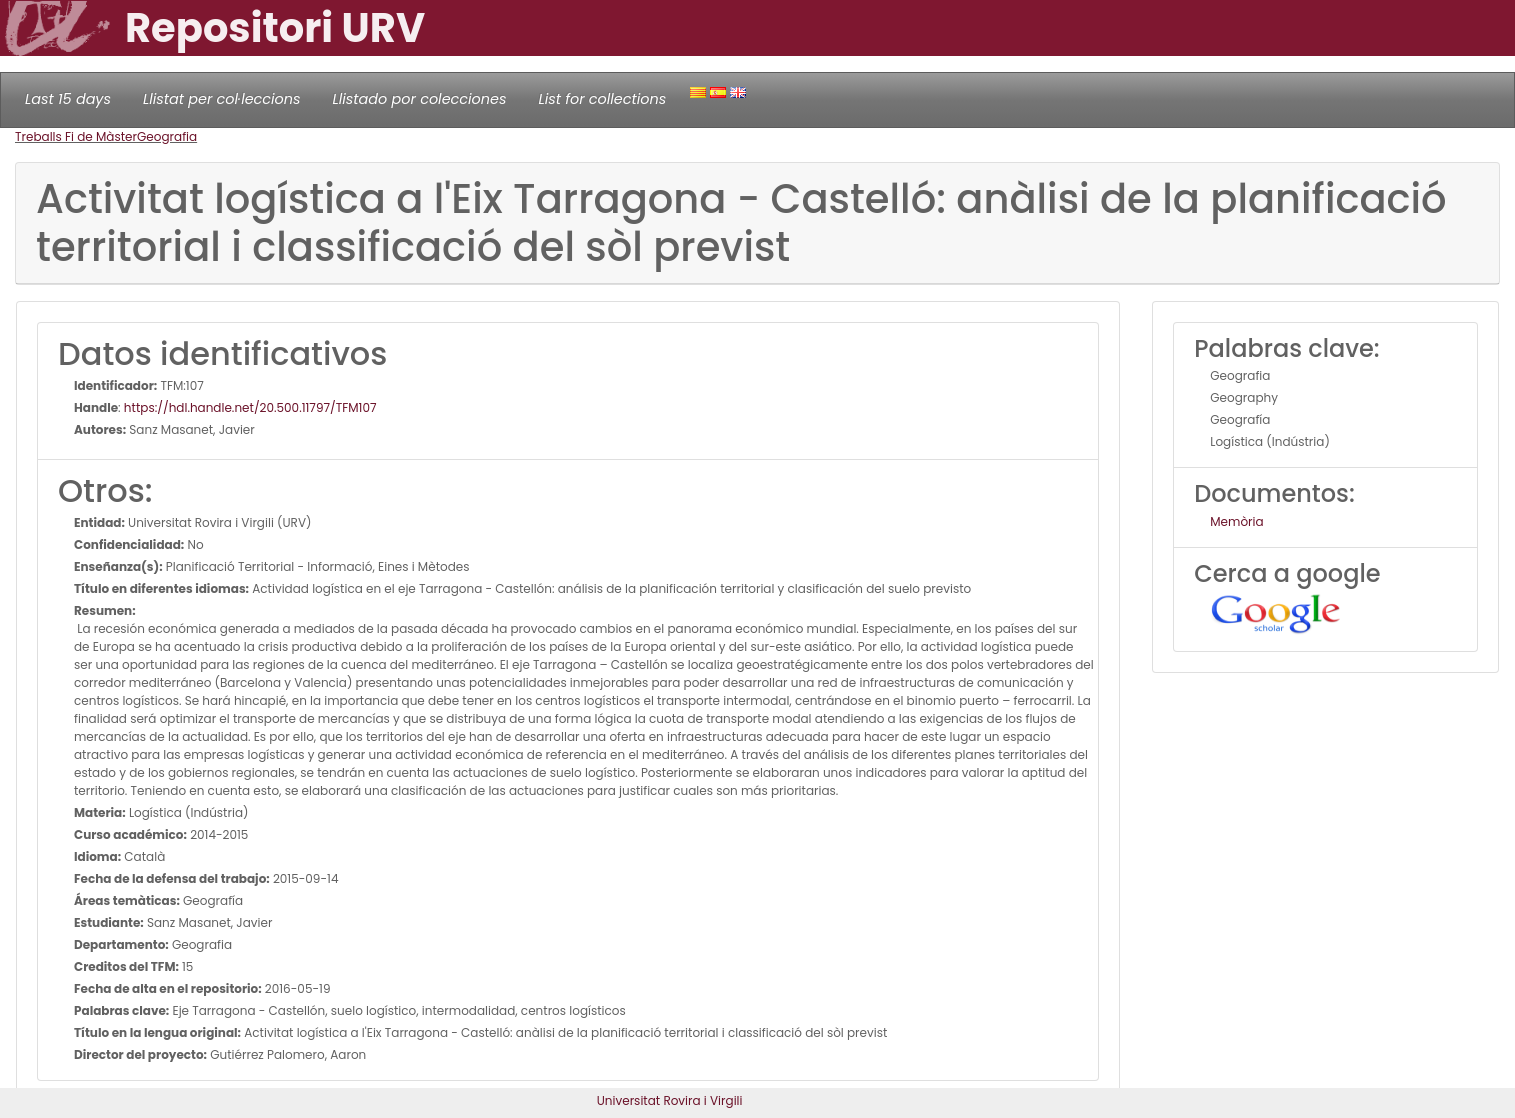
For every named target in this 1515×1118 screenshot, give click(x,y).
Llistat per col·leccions (222, 99)
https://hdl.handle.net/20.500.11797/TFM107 (250, 407)
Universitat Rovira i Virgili (670, 1100)
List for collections (602, 99)
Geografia (167, 136)
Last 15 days (68, 99)
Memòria (1236, 521)
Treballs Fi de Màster (76, 136)
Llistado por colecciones (420, 99)
